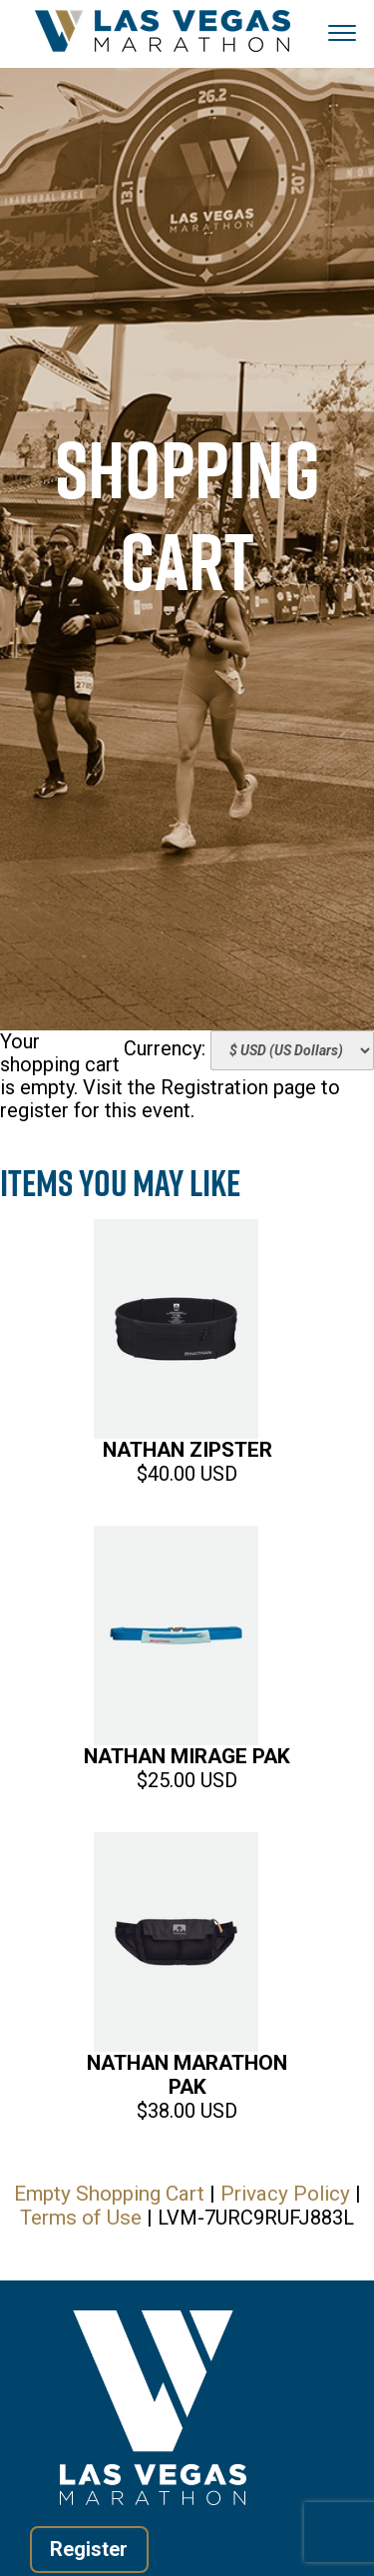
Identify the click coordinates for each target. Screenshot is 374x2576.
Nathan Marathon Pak (187, 2075)
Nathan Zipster (187, 1450)
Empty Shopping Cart (109, 2194)
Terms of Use (81, 2218)
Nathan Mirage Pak (187, 1756)
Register (90, 2549)
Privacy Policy (285, 2194)
